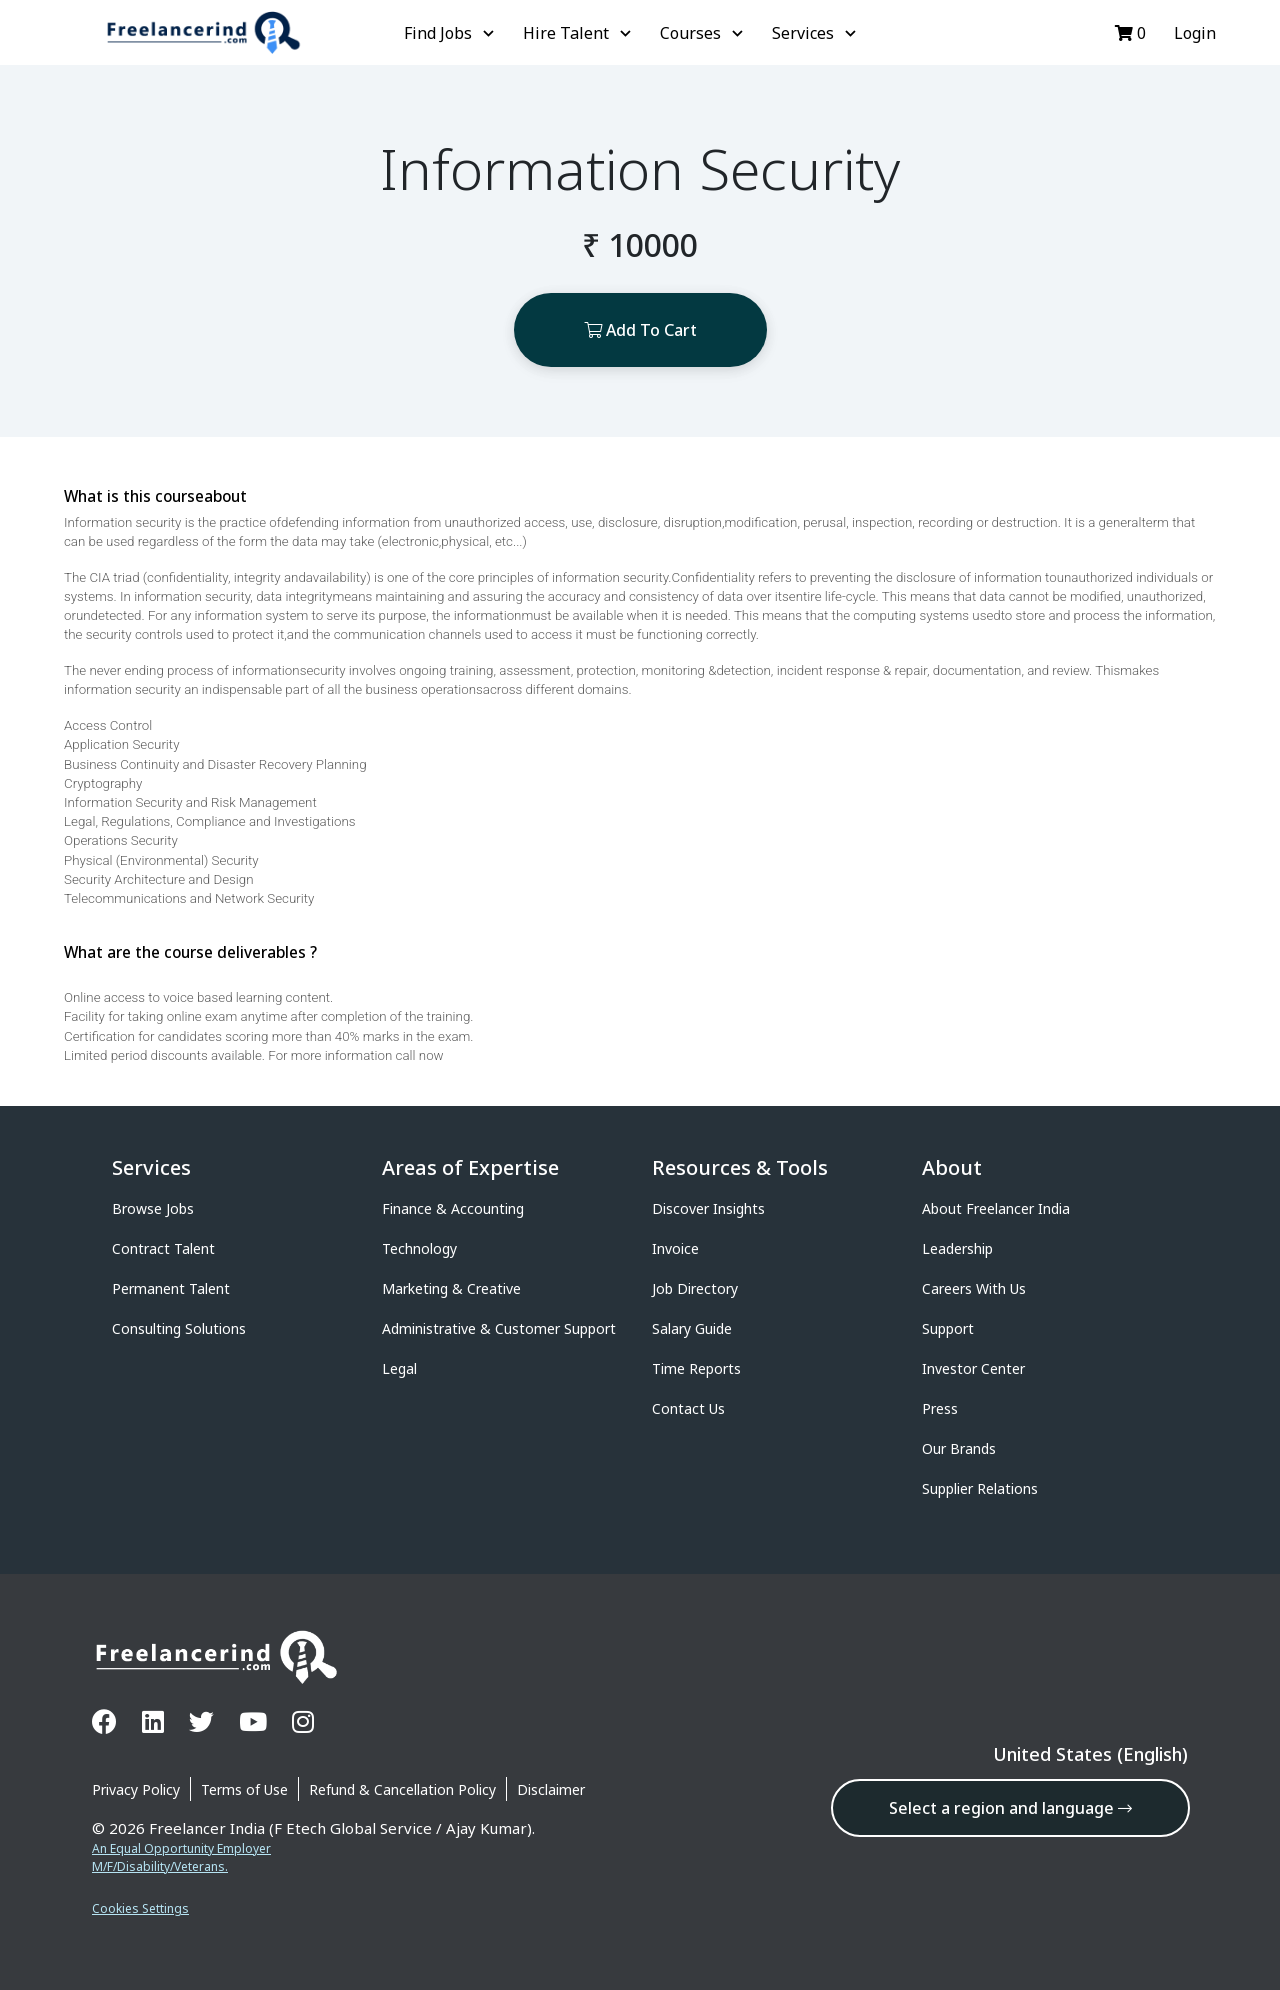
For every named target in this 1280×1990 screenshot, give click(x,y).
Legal (399, 1368)
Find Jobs (451, 33)
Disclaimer (551, 1789)
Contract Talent (163, 1248)
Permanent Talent (171, 1288)
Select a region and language (1010, 1808)
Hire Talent (579, 33)
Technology (419, 1248)
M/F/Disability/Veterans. (160, 1866)
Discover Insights (708, 1208)
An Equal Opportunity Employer (181, 1848)
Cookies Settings (140, 1908)
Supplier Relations (980, 1488)
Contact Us (688, 1408)
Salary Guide (692, 1328)
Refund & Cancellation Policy (402, 1789)
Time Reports (696, 1368)
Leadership (957, 1248)
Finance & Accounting (453, 1208)
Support (948, 1328)
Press (940, 1408)
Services (816, 33)
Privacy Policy (136, 1789)
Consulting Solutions (179, 1328)
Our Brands (959, 1448)
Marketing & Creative (451, 1288)
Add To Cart (640, 330)
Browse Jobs (153, 1208)
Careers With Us (974, 1288)
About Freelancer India (996, 1208)
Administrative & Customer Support (499, 1328)
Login (1193, 33)
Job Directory (695, 1288)
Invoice (675, 1248)
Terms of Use (244, 1789)
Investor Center (973, 1368)
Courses (704, 33)
